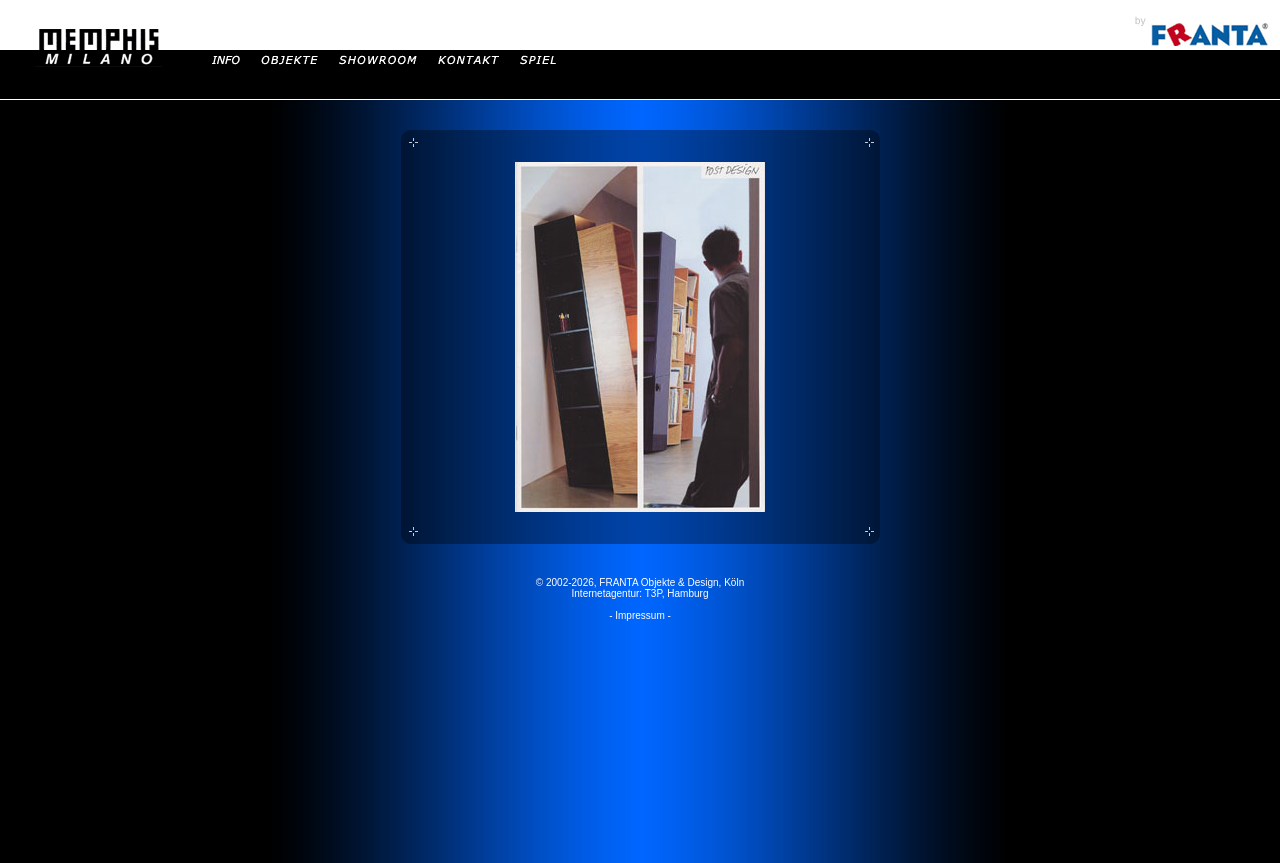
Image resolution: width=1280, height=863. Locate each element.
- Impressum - (640, 615)
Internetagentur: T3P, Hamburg (640, 593)
